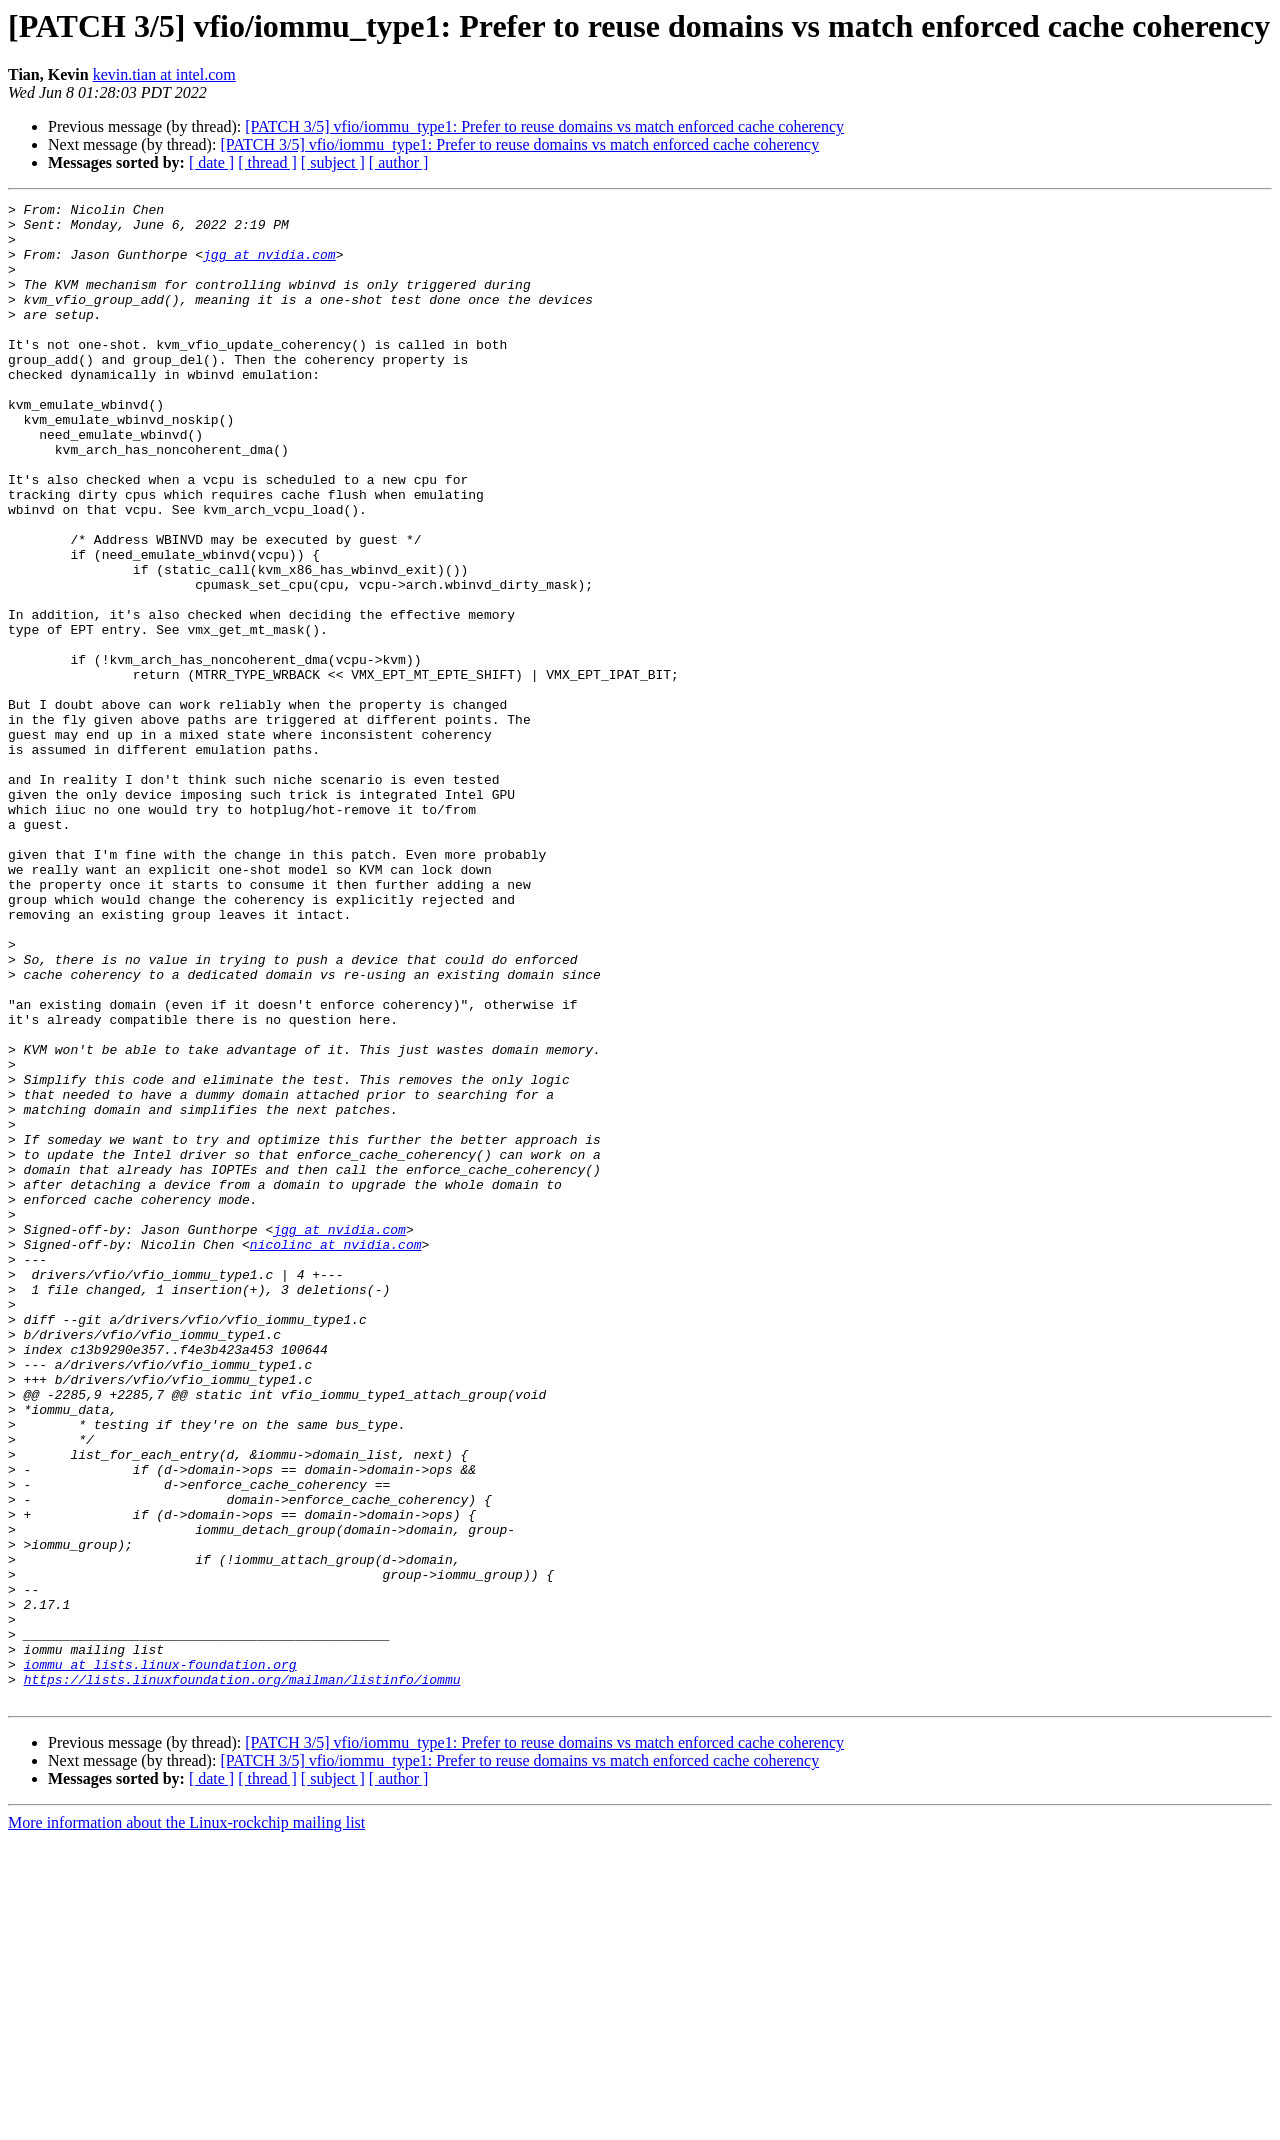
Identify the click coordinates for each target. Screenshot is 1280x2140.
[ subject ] (333, 162)
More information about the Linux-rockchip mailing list (186, 2122)
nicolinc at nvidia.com (336, 1454)
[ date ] (211, 162)
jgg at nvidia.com (269, 266)
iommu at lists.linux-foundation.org (160, 1958)
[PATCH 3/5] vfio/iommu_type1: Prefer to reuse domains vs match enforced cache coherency (544, 126)
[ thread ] (267, 162)
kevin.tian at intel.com (164, 74)
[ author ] (399, 162)
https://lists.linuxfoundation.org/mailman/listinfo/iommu (242, 1976)
